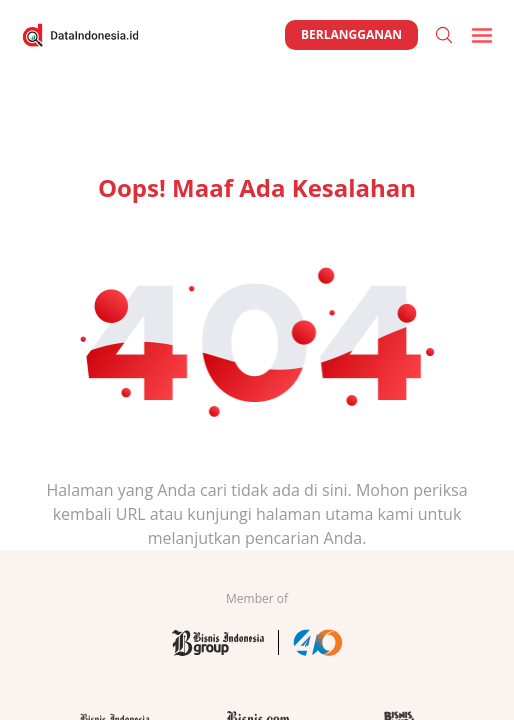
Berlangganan (351, 34)
